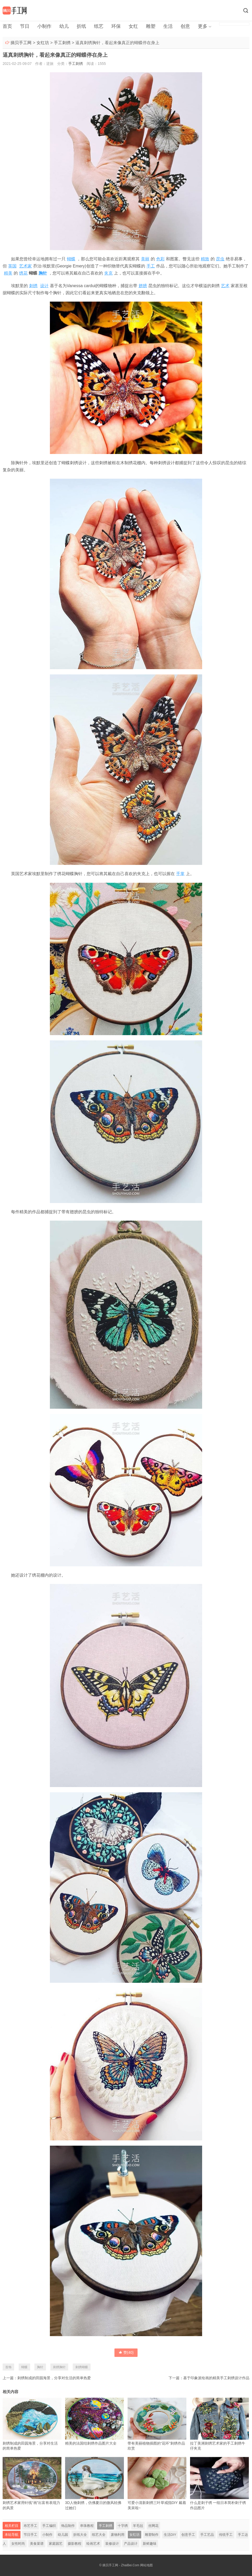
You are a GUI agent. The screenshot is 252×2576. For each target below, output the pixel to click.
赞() (126, 2352)
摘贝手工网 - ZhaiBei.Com (120, 2565)
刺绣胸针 (59, 2367)
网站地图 (146, 2565)
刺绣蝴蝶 (81, 2367)
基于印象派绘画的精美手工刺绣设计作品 (216, 2378)
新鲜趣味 (149, 2544)
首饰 (8, 2367)
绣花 (23, 273)
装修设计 (112, 2544)
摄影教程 (74, 2544)
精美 (8, 273)
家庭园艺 (55, 2544)
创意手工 (188, 2535)
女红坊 (42, 42)
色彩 (160, 259)
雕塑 (150, 26)
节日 (24, 26)
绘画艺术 (93, 2544)
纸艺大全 (99, 2535)
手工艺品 (207, 2535)
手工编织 (49, 2526)
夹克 (108, 273)
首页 (7, 26)
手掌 (180, 873)
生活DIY (170, 2535)
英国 (12, 266)
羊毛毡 (138, 2526)
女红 (133, 26)
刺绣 (33, 285)
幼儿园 (63, 2535)
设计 (44, 285)
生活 (168, 26)
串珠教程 (87, 2526)
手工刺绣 (62, 42)
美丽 (145, 259)
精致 (205, 259)
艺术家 (25, 266)
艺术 (225, 285)
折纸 (81, 26)
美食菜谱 (37, 2544)
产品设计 (131, 2544)
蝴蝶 (71, 259)
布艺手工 (30, 2526)
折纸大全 (80, 2535)
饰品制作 (68, 2526)
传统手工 (226, 2535)
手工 (150, 266)
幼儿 (64, 26)
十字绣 (123, 2526)
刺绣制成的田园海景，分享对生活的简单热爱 (54, 2378)
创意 (185, 26)
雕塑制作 (152, 2535)
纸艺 (98, 26)
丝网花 (153, 2526)
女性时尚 (18, 2544)
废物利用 (117, 2535)
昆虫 (220, 259)
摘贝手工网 (21, 42)
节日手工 (30, 2535)
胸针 (43, 273)
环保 (116, 26)
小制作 (44, 26)
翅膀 (143, 285)
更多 (202, 26)
